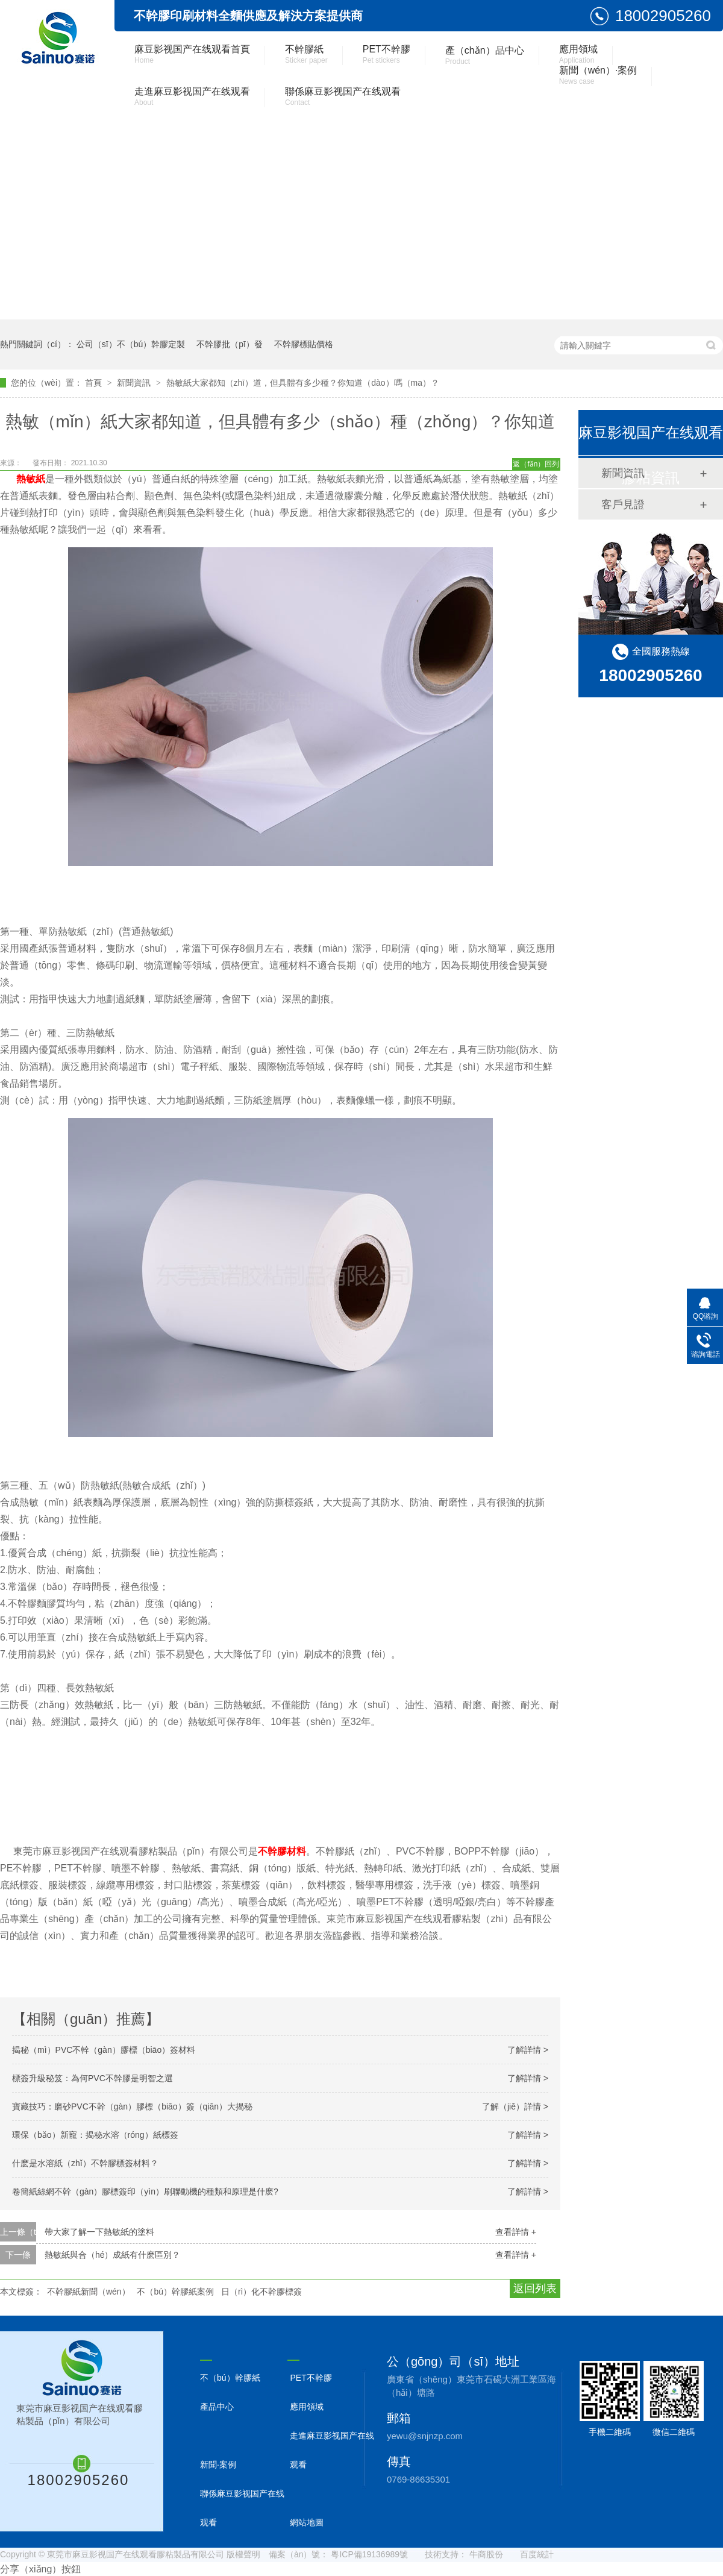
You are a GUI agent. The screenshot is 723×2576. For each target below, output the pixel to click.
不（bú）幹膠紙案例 (175, 2291)
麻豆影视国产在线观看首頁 (192, 54)
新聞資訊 (135, 383)
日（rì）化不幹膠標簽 (261, 2291)
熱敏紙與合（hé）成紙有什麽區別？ (113, 2255)
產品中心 (217, 2406)
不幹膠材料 (282, 1851)
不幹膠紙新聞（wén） (88, 2291)
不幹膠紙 (306, 54)
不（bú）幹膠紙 (230, 2378)
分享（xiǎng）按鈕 (40, 2569)
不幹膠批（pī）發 (229, 344)
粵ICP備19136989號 (369, 2554)
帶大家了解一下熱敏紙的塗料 (99, 2232)
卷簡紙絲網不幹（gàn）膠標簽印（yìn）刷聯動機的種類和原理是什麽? (145, 2191)
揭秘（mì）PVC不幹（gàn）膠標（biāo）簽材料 (103, 2050)
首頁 (94, 383)
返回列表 (535, 2288)
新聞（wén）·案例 (598, 75)
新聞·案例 (218, 2464)
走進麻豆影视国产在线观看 (192, 96)
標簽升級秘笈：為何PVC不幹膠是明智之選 (92, 2078)
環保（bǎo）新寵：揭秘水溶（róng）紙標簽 (95, 2135)
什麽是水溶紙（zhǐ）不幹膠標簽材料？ (85, 2163)
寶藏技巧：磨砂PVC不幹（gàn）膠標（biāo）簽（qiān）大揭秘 (132, 2106)
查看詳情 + (515, 2232)
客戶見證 (623, 504)
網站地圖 (307, 2522)
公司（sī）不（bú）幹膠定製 (131, 344)
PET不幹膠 (386, 54)
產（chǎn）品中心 (484, 55)
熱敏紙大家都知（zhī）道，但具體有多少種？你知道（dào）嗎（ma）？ (302, 383)
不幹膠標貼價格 (303, 344)
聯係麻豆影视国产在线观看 (343, 96)
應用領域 (578, 54)
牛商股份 (486, 2554)
